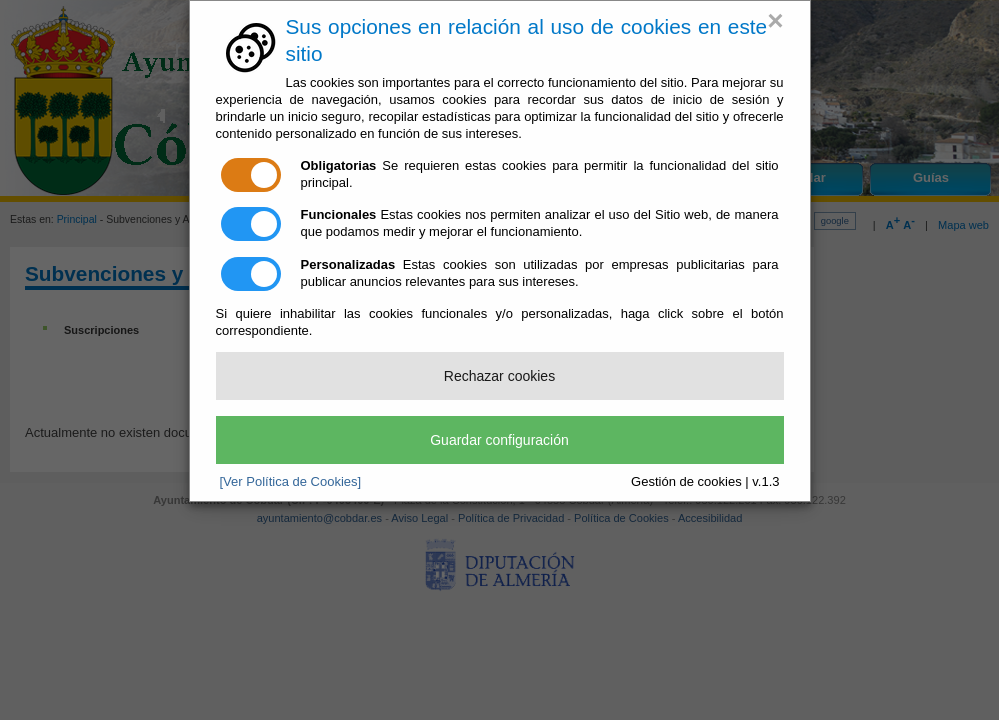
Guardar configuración (499, 440)
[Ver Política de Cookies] (291, 481)
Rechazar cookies (499, 376)
